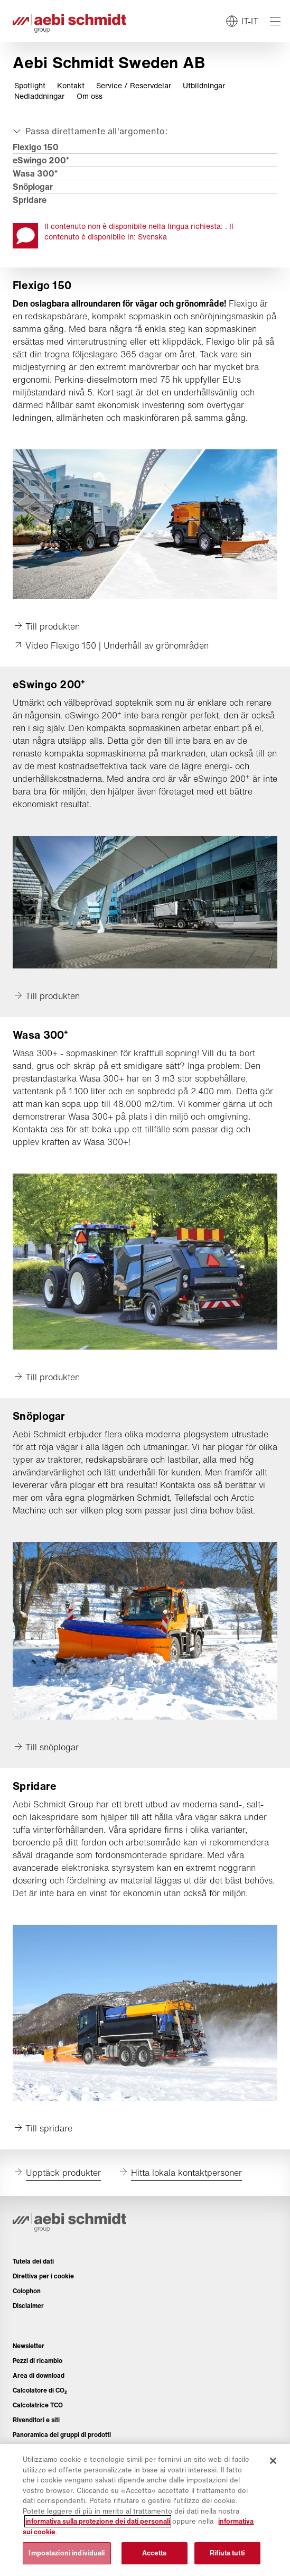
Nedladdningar (39, 96)
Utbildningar (204, 85)
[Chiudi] (273, 2460)
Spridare (29, 199)
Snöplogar (33, 186)
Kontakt (71, 85)
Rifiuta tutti (227, 2553)
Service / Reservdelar (133, 85)
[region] (145, 2510)
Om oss (89, 96)
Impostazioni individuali (67, 2553)
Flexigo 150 (36, 147)
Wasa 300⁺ (35, 173)
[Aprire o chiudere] (89, 131)
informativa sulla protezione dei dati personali (97, 2521)
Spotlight (29, 85)
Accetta (154, 2553)
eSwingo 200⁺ (41, 160)
